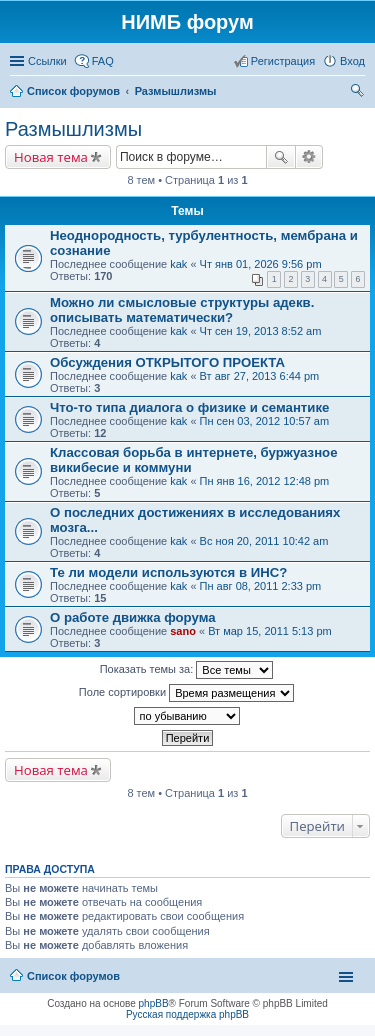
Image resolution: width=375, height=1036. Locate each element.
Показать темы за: (187, 670)
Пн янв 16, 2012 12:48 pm (265, 481)
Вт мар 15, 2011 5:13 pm (270, 631)
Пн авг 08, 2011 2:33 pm (261, 586)
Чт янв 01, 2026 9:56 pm (261, 264)
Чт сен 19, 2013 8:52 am (261, 331)
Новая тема (51, 157)
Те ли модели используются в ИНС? (168, 572)
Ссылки (47, 61)
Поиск (281, 157)
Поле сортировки (186, 693)
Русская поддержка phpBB (187, 1014)
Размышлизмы (73, 129)
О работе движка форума (133, 617)
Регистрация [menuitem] (283, 61)
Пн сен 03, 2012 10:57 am (265, 421)
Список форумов (73, 976)
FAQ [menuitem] (103, 61)
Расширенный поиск (309, 157)
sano (183, 631)
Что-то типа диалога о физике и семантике (189, 407)
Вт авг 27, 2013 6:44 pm (260, 376)
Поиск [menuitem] (359, 93)
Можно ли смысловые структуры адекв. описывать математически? (182, 310)
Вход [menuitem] (352, 61)
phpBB (154, 1003)
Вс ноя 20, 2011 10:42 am (264, 541)
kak (178, 264)
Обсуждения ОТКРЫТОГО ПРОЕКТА (167, 362)
